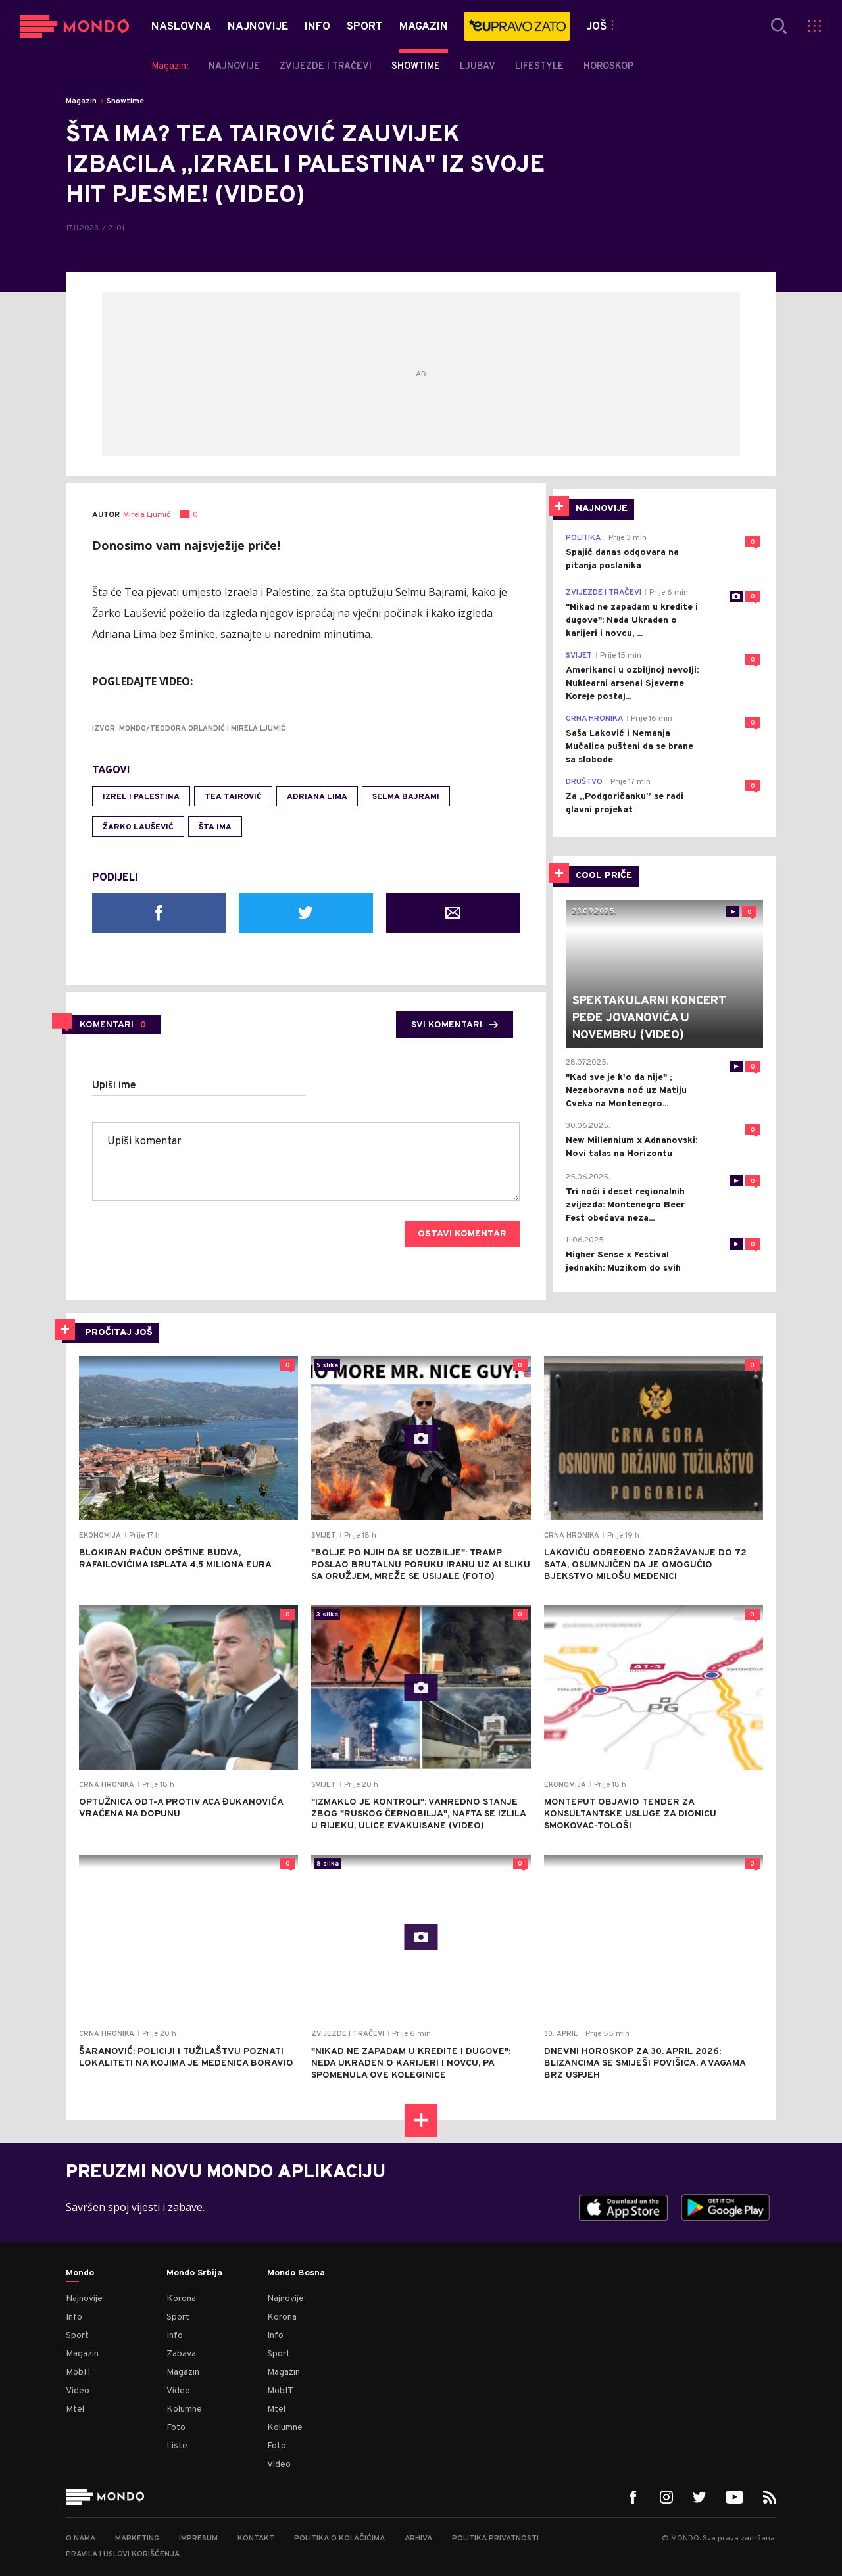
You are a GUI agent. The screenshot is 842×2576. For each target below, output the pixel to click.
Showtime (125, 101)
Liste (176, 2446)
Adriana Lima (317, 797)
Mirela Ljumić (146, 515)
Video (77, 2390)
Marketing (137, 2538)
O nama (80, 2538)
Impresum (198, 2538)
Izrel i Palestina (141, 797)
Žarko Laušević (138, 827)
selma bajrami (405, 797)
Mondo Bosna (296, 2273)
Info (74, 2317)
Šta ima (215, 827)
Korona (181, 2298)
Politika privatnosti (495, 2538)
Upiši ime (114, 1085)
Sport (77, 2335)
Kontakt (255, 2538)
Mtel (75, 2409)
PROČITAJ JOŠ (119, 1332)
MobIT (79, 2372)
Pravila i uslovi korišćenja (123, 2554)
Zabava (181, 2354)
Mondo (80, 2273)
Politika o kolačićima (339, 2538)
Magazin (81, 101)
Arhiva (418, 2538)
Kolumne (184, 2409)
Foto (176, 2427)
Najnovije (84, 2298)
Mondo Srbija (194, 2273)
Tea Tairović (233, 797)
